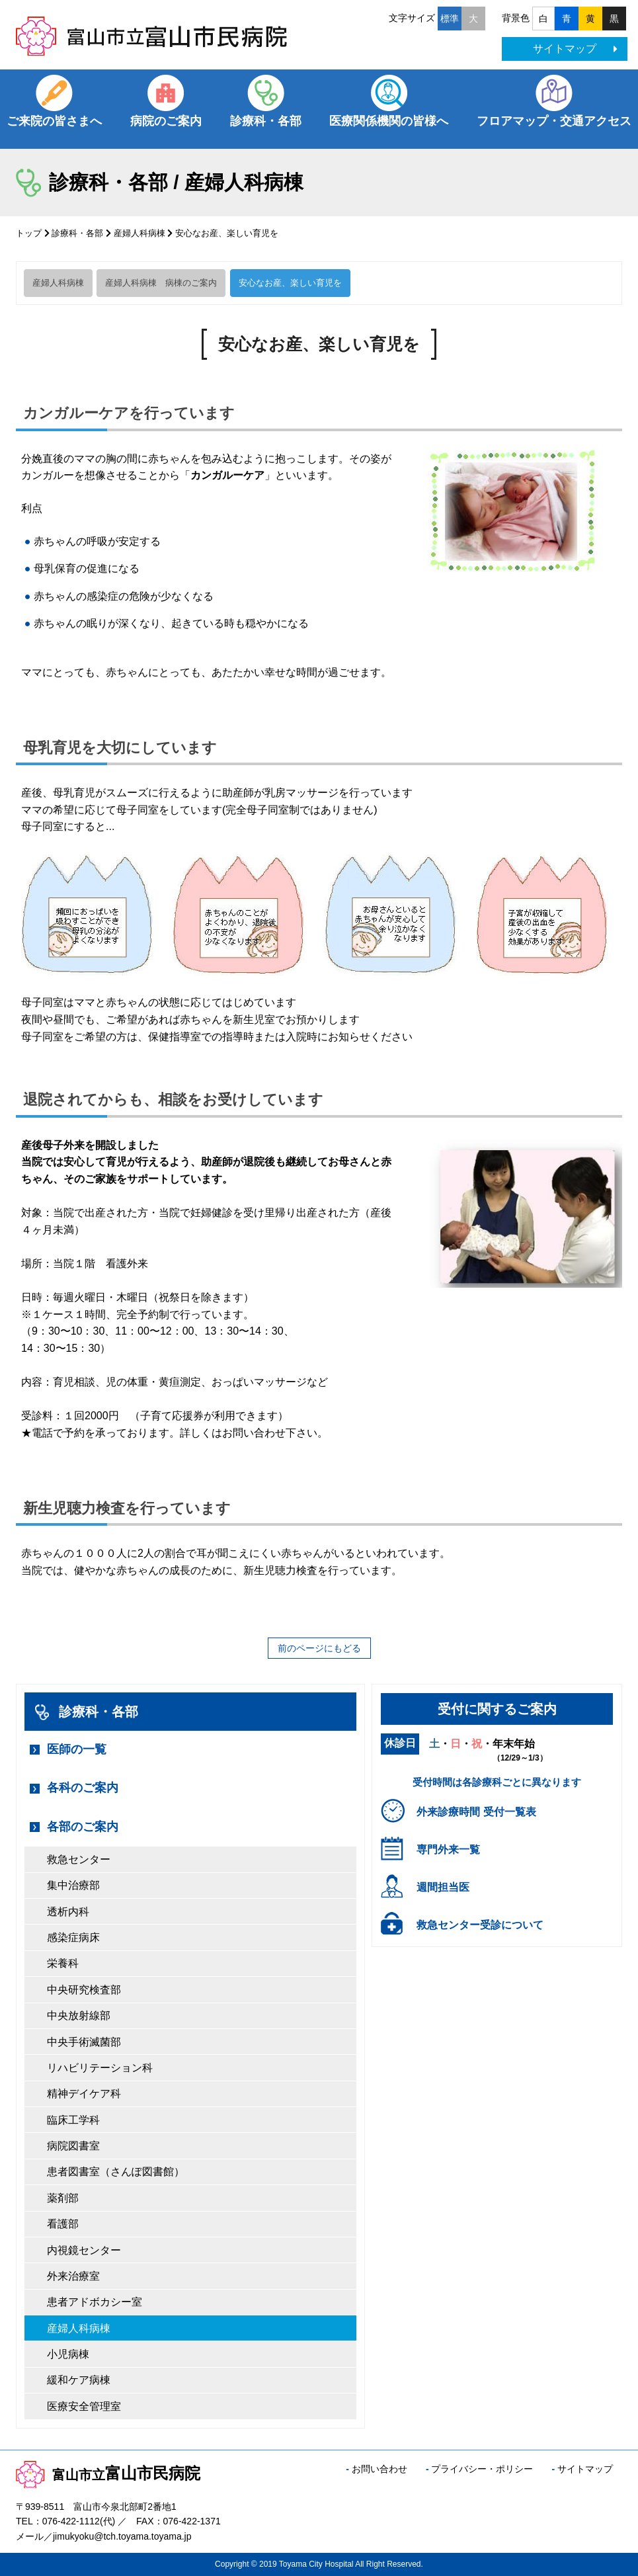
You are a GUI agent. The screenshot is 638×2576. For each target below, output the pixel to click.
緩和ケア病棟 (78, 2380)
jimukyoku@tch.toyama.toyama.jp (122, 2536)
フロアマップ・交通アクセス (554, 121)
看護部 (63, 2223)
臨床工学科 (73, 2120)
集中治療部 (73, 1885)
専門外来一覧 (448, 1849)
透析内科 (68, 1911)
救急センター (78, 1859)
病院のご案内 (166, 121)
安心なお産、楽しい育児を (290, 283)
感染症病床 (73, 1937)
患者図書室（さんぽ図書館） (115, 2171)
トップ (29, 233)
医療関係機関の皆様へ (388, 121)
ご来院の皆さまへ (54, 121)
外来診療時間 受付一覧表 (476, 1811)
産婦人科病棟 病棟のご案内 (161, 283)
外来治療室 (73, 2276)
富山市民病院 (108, 2473)
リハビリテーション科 (100, 2067)
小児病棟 (68, 2354)
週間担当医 (443, 1887)
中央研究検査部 (84, 1989)
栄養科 (63, 1963)
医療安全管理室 (84, 2406)
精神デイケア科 (84, 2093)
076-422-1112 (71, 2521)
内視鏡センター (84, 2250)
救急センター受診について (480, 1925)
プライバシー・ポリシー (482, 2469)
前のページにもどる (319, 1648)
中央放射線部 (78, 2015)
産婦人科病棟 (139, 233)
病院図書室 (73, 2145)
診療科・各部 (265, 121)
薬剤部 (63, 2198)
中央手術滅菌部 (84, 2042)
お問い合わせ (379, 2469)
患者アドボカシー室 (94, 2301)
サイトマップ (575, 48)
